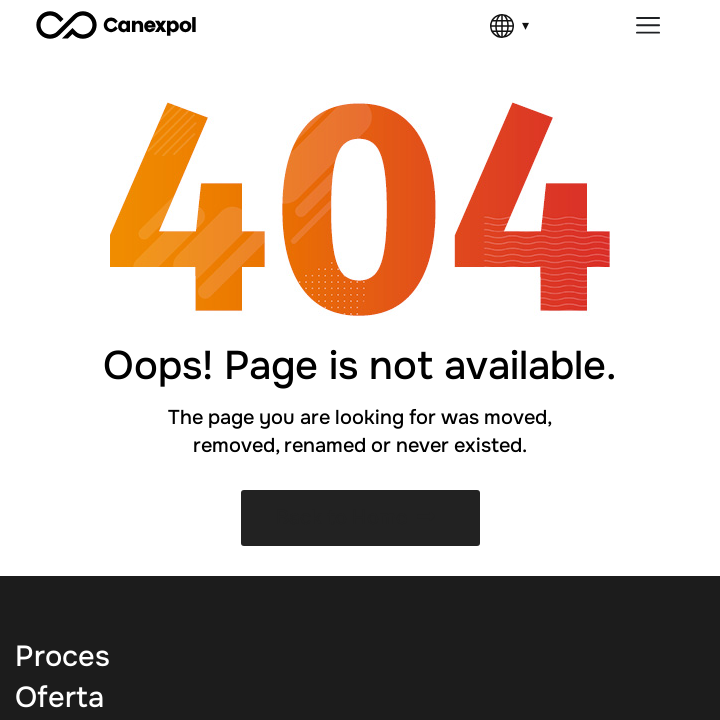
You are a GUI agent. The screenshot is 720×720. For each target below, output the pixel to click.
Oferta (59, 697)
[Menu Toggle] (648, 25)
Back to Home (355, 517)
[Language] (509, 26)
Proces (62, 656)
